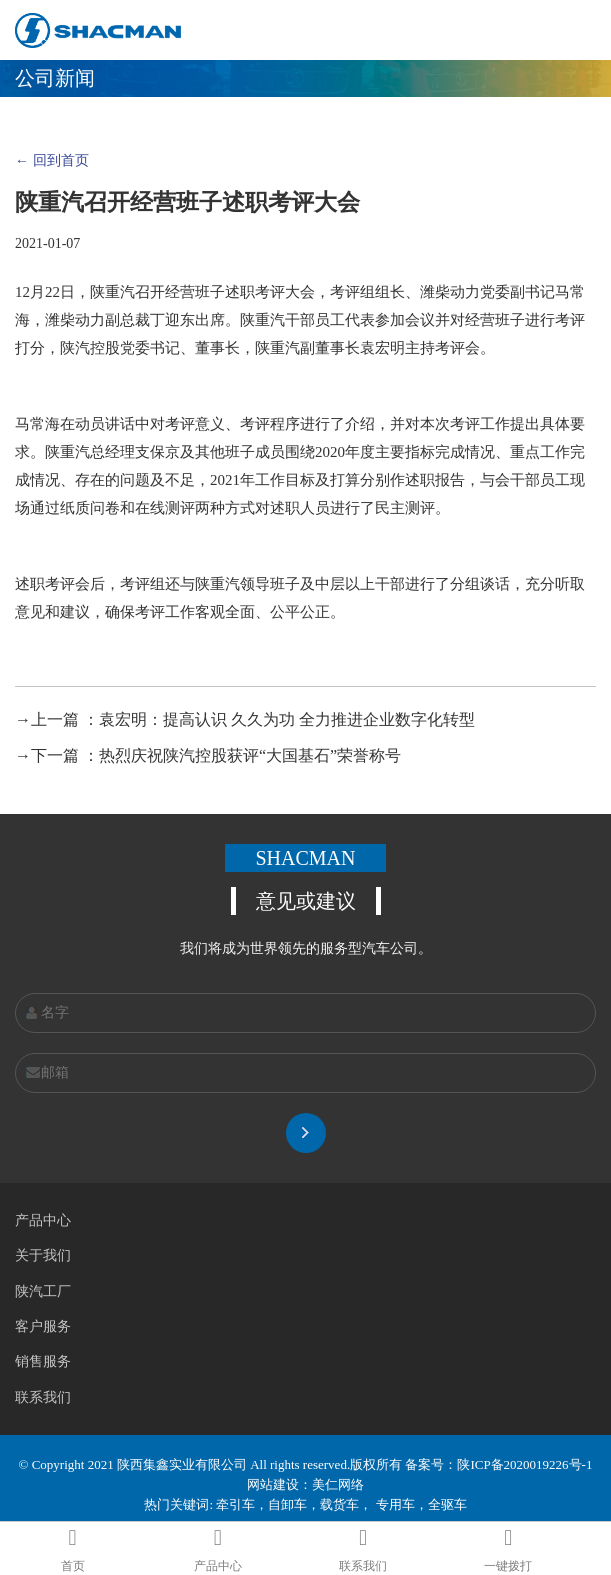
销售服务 (43, 1361)
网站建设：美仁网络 (305, 1484)
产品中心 (43, 1220)
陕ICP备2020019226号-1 (524, 1464)
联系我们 (43, 1397)
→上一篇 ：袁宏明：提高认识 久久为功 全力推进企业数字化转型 (245, 719)
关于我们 (43, 1255)
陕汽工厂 (43, 1291)
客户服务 (43, 1326)
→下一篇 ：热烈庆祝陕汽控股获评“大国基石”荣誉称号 (208, 755)
